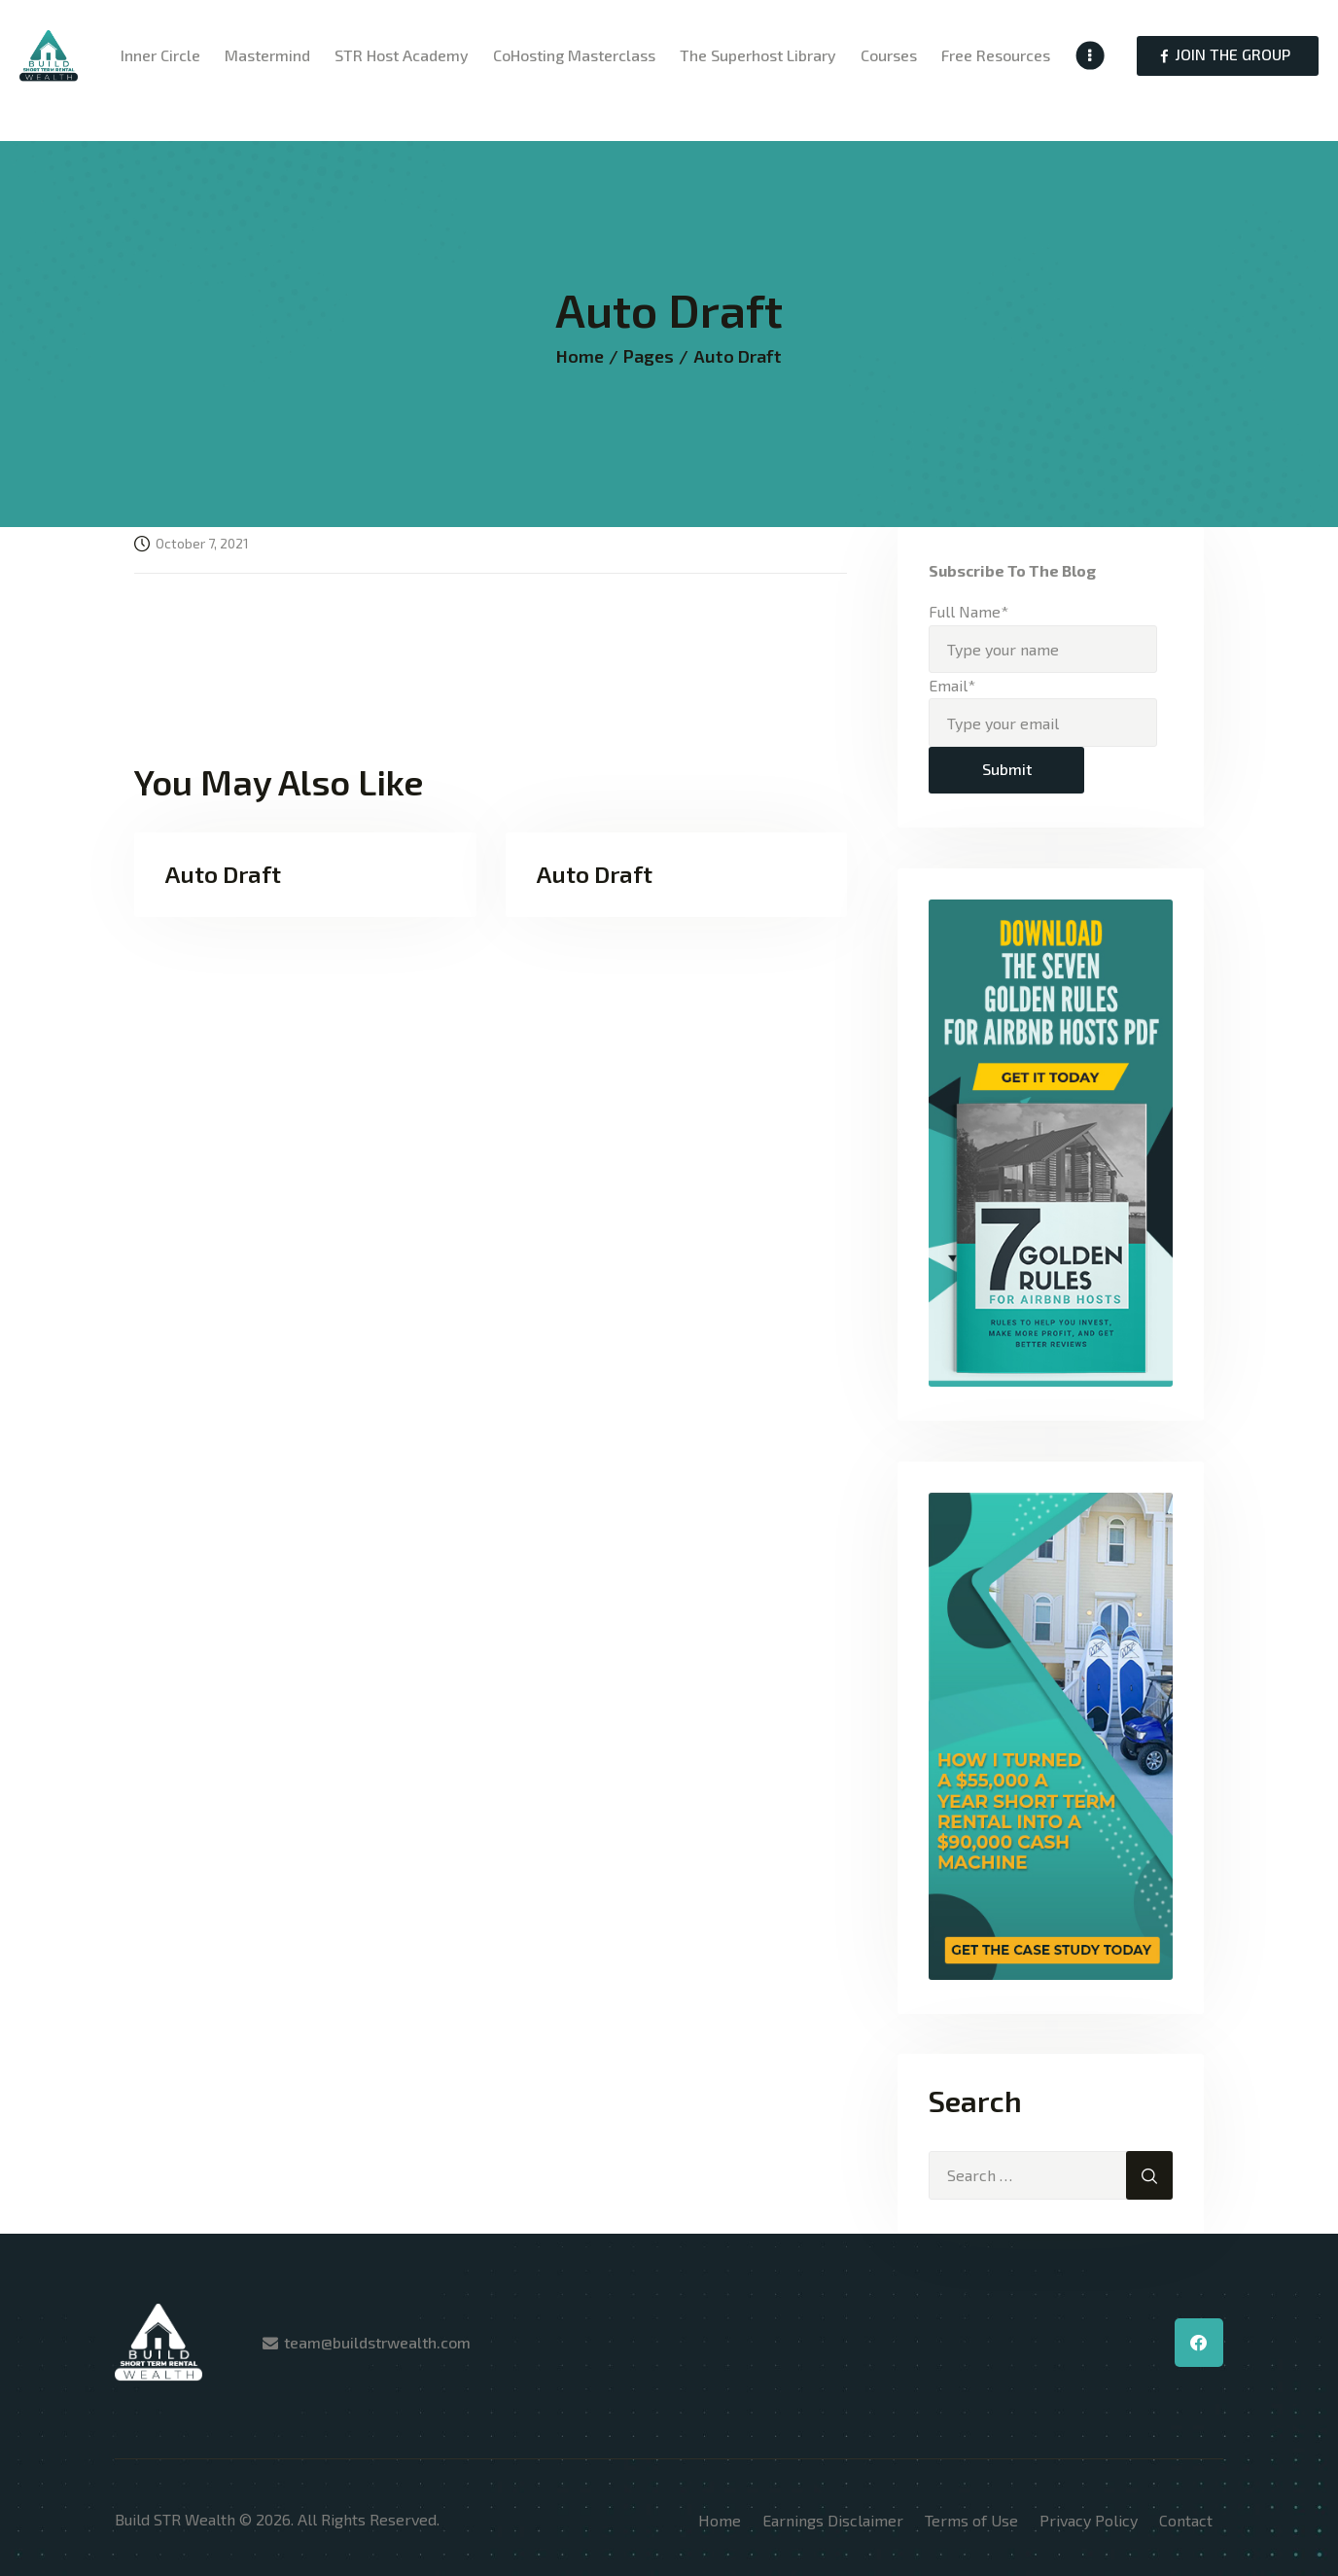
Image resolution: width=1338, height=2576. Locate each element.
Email (952, 685)
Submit (1007, 768)
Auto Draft (223, 874)
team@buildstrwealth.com (377, 2342)
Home (580, 356)
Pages (648, 356)
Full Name (968, 611)
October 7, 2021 (202, 543)
